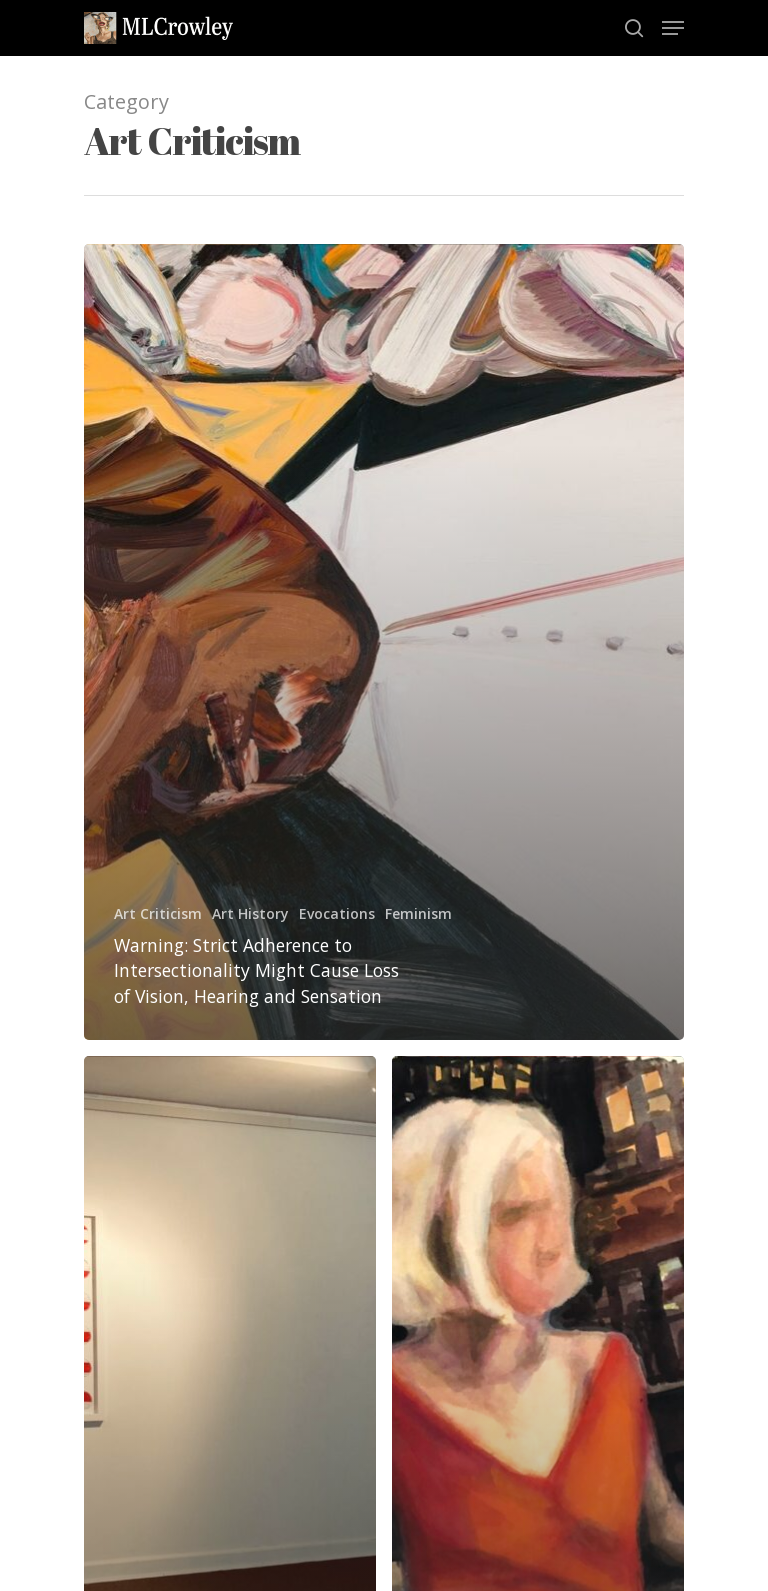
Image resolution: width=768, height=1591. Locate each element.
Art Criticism (158, 913)
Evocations (337, 913)
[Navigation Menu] (673, 28)
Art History (250, 913)
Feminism (418, 913)
